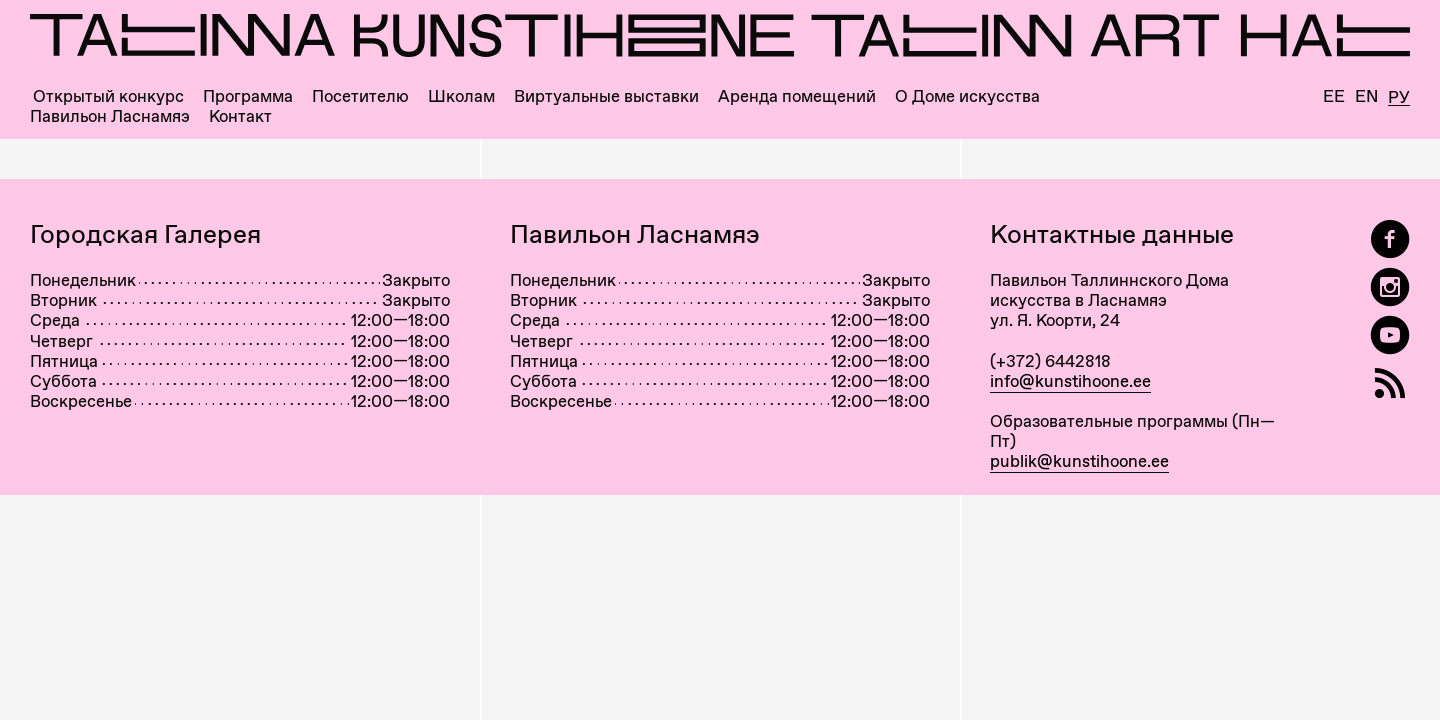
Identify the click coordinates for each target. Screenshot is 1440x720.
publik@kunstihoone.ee (1079, 461)
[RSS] (1390, 383)
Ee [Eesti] (1334, 96)
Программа (248, 96)
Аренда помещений (797, 96)
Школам (461, 96)
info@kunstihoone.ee (1070, 381)
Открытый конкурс (108, 96)
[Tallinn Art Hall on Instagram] (1390, 287)
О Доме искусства (967, 96)
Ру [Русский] (1399, 98)
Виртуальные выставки (606, 96)
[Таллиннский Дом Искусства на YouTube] (1390, 335)
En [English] (1366, 96)
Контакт (240, 116)
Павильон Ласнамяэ (110, 116)
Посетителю (360, 96)
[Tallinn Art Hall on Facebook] (1390, 239)
